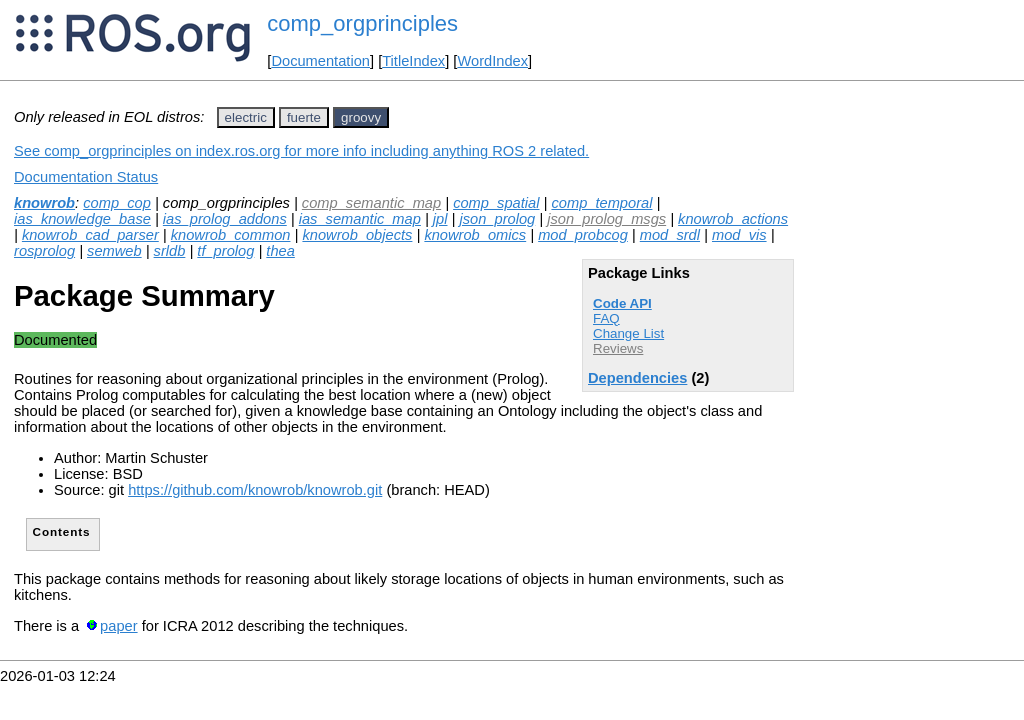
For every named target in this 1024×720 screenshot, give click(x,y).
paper (119, 626)
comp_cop (117, 203)
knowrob (44, 203)
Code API (622, 303)
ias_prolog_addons (225, 219)
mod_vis (739, 235)
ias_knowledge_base (82, 219)
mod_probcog (583, 235)
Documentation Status (86, 177)
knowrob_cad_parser (90, 235)
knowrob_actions (733, 219)
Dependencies (637, 378)
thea (280, 251)
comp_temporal (601, 203)
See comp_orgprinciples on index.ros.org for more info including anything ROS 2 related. (301, 151)
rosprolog (44, 251)
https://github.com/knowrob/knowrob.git (255, 490)
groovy (361, 117)
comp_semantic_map (371, 203)
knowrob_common (231, 235)
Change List (628, 333)
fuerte (304, 117)
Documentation (320, 61)
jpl (440, 219)
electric (246, 117)
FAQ (606, 318)
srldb (170, 251)
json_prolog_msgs (606, 219)
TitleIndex (413, 61)
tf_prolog (225, 251)
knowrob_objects (357, 235)
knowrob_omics (475, 235)
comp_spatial (496, 203)
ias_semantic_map (360, 219)
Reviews (618, 348)
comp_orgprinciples (362, 23)
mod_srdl (670, 235)
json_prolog (497, 219)
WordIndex (492, 61)
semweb (114, 251)
